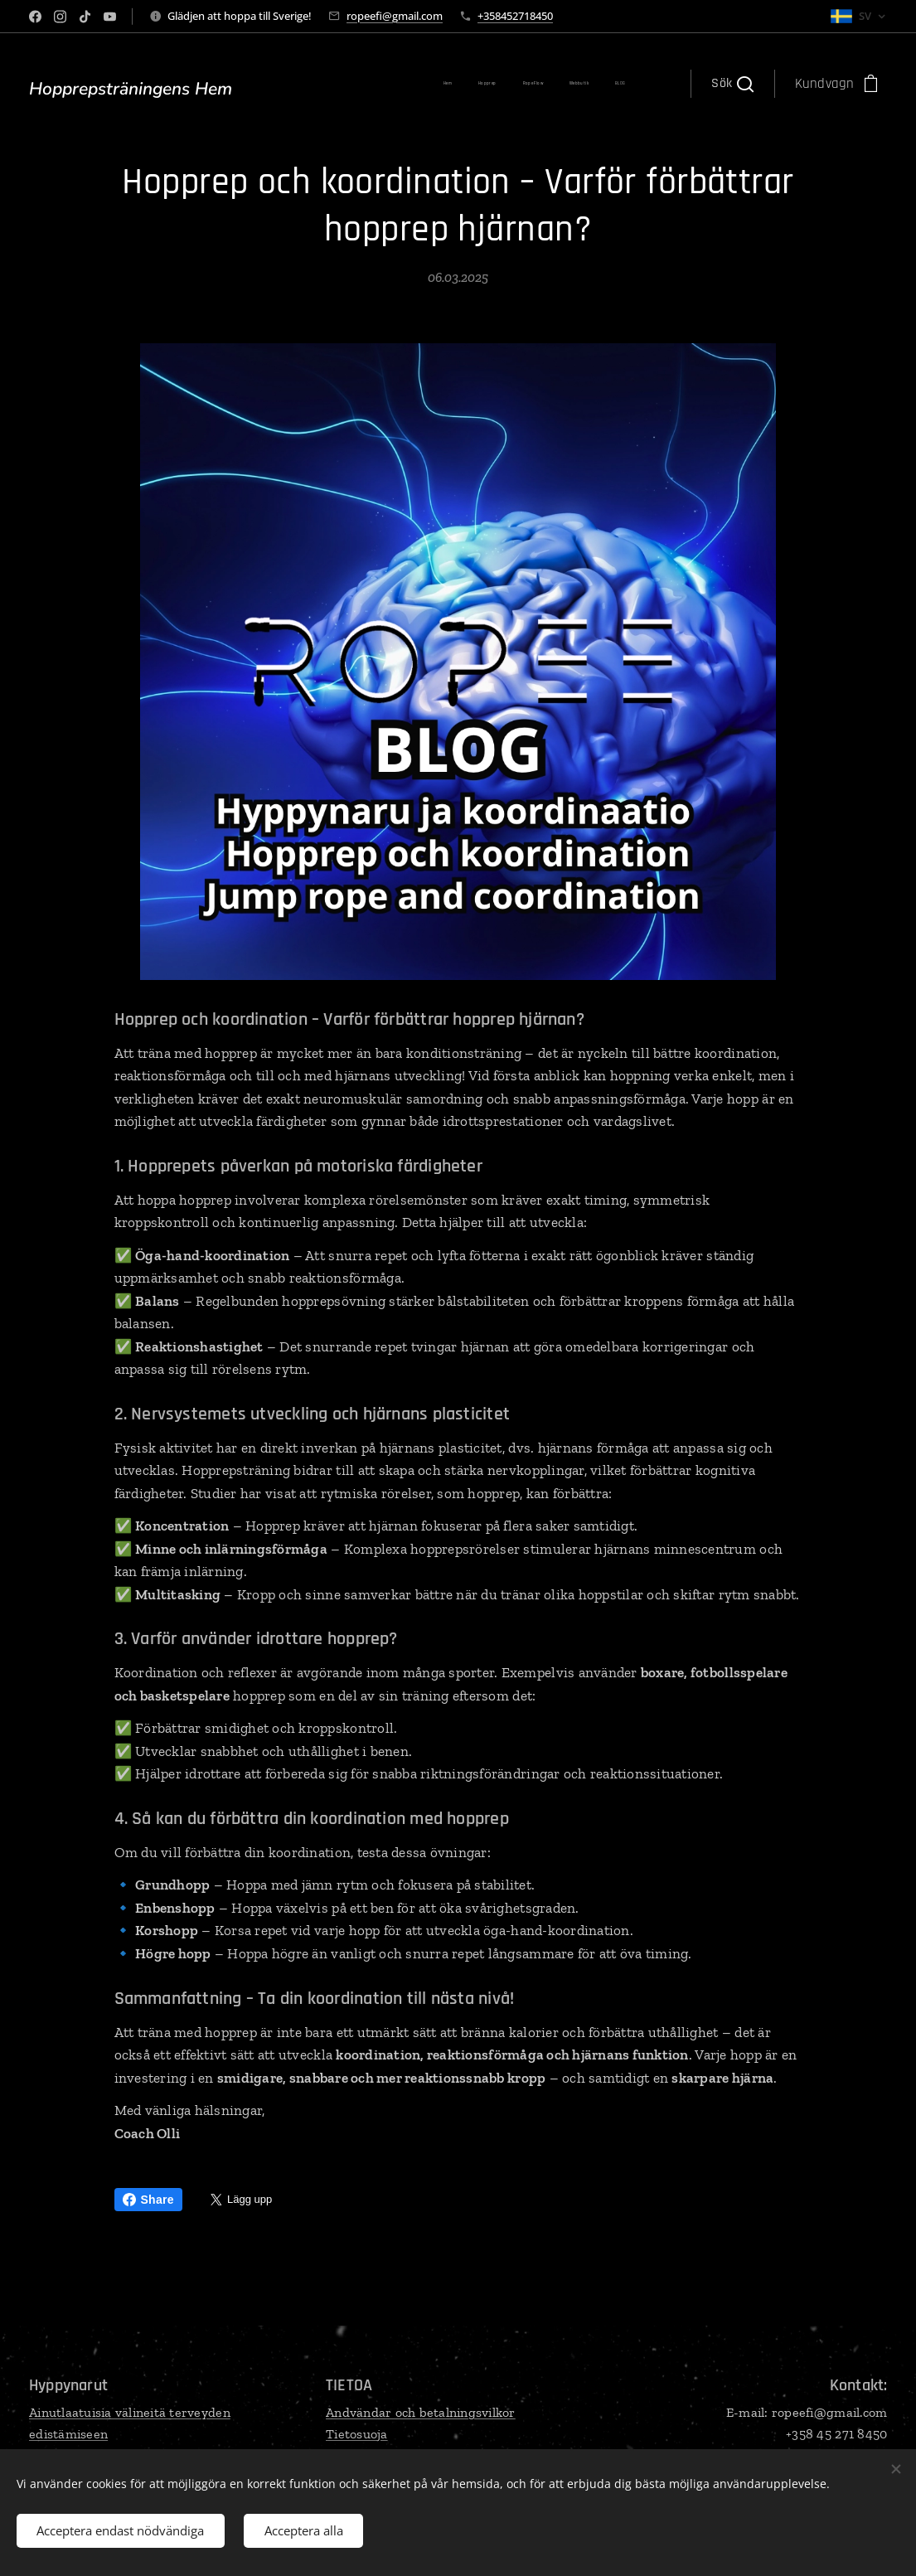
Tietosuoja (357, 2433)
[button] (732, 83)
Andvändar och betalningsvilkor (421, 2412)
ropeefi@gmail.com (395, 15)
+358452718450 (515, 15)
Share (148, 2199)
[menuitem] (302, 83)
